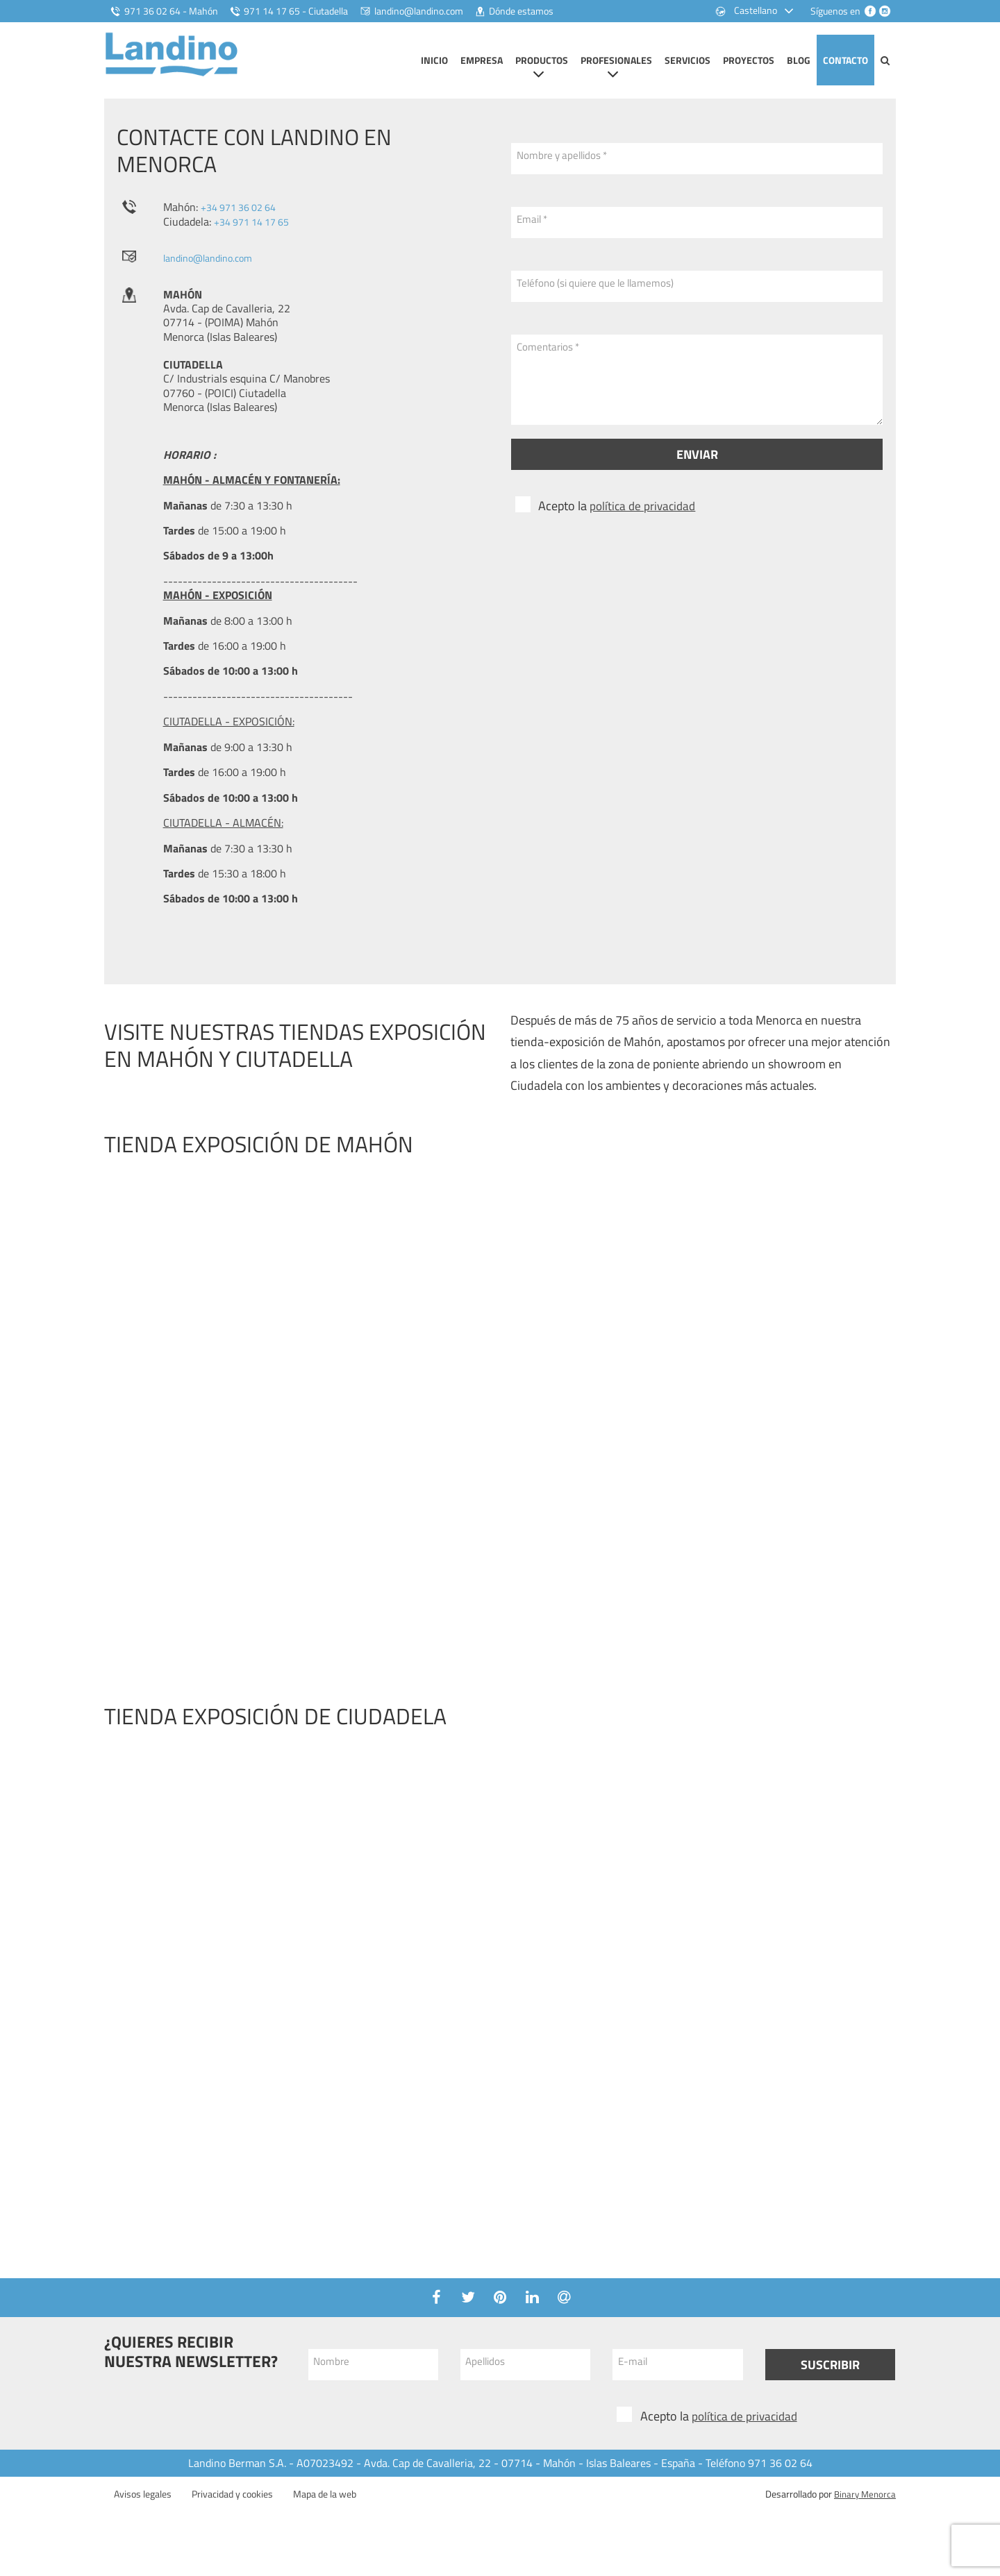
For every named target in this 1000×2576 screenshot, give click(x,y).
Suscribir (830, 2378)
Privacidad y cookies (232, 2508)
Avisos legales (143, 2508)
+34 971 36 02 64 (244, 220)
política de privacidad (645, 520)
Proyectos (748, 60)
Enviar (697, 469)
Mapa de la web (324, 2508)
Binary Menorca (863, 2508)
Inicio (434, 60)
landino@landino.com (214, 271)
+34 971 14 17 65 (257, 235)
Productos (541, 60)
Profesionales (616, 60)
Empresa (481, 60)
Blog (798, 60)
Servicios (687, 60)
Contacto (845, 60)
